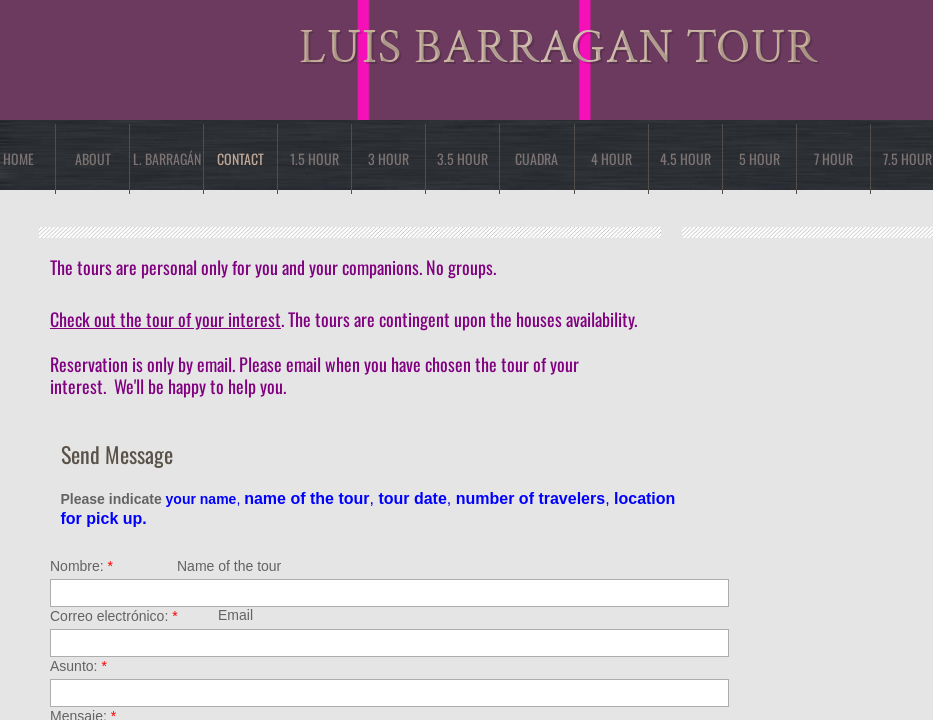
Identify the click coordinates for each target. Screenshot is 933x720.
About (93, 158)
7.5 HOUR (907, 158)
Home (18, 158)
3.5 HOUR (462, 158)
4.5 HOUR (685, 158)
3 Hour (388, 158)
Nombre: (81, 566)
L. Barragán (167, 158)
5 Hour (759, 158)
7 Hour (833, 158)
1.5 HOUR (314, 158)
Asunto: (78, 666)
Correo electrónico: (114, 616)
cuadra (536, 158)
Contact (240, 158)
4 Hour (611, 158)
